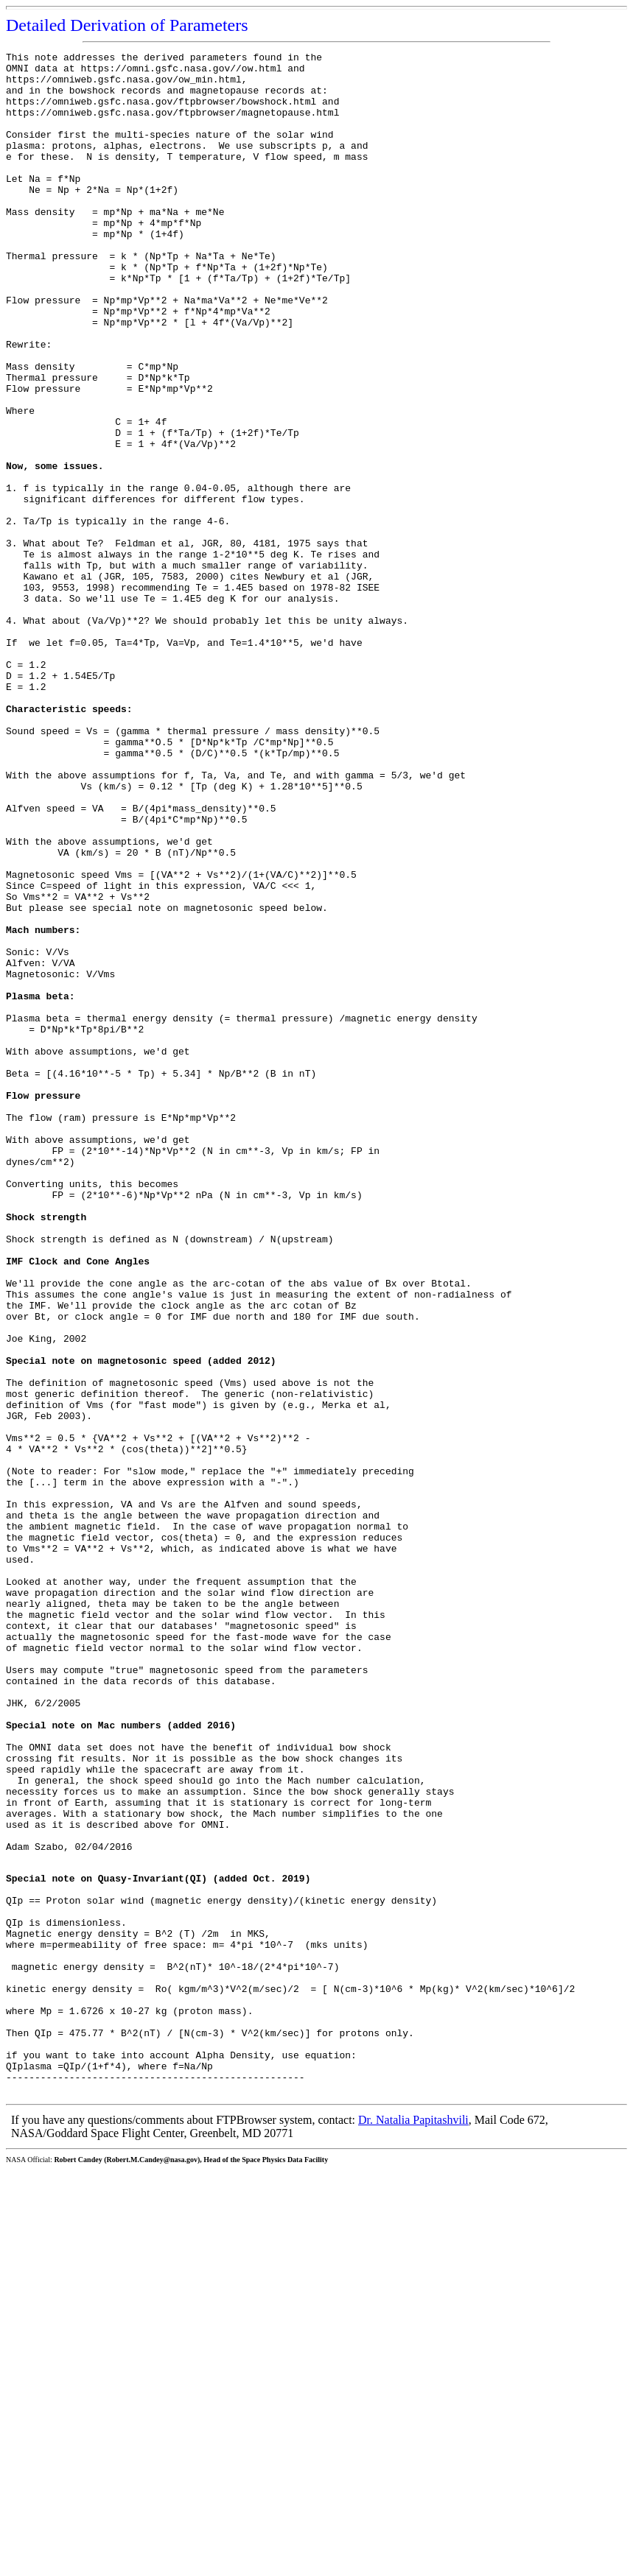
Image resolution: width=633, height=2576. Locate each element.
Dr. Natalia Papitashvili (413, 2526)
